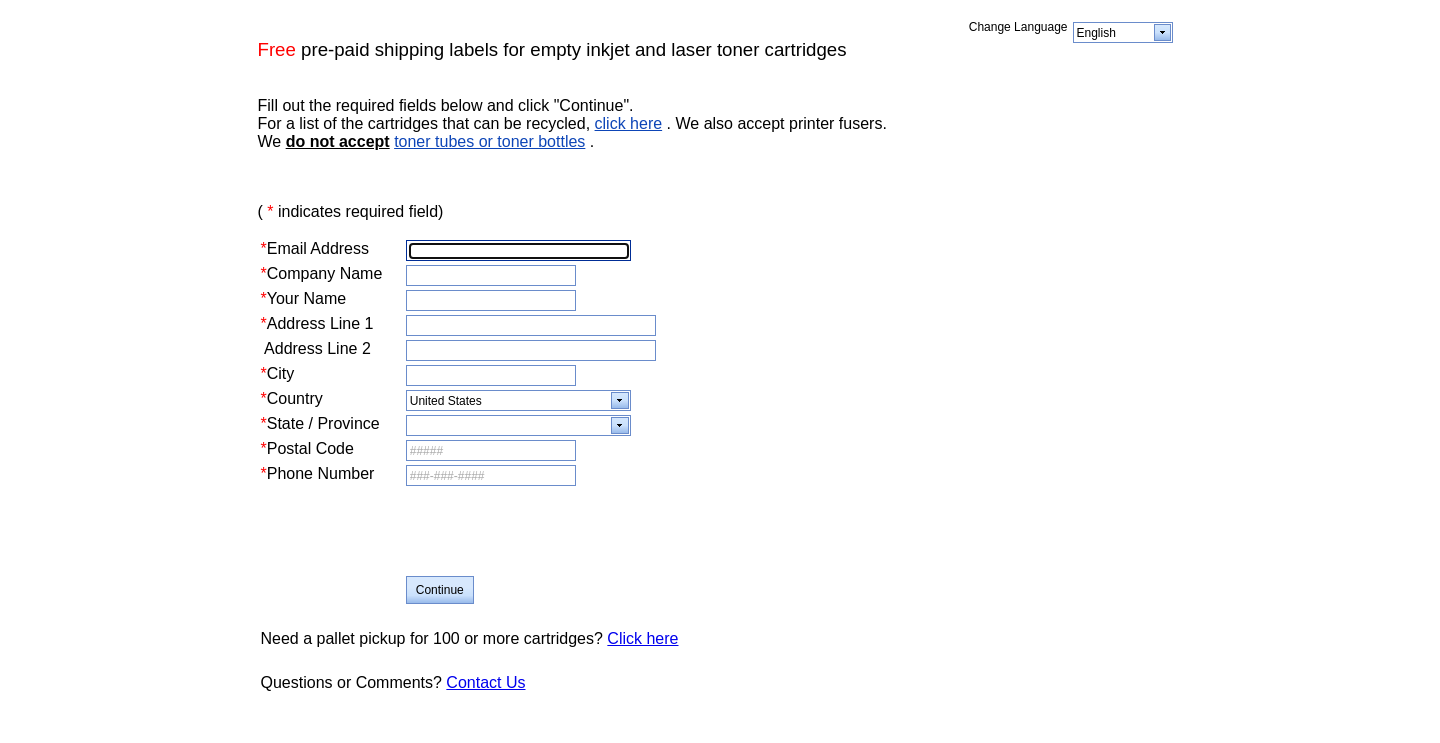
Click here (642, 638)
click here (629, 123)
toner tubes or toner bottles (489, 141)
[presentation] (558, 533)
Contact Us (485, 682)
